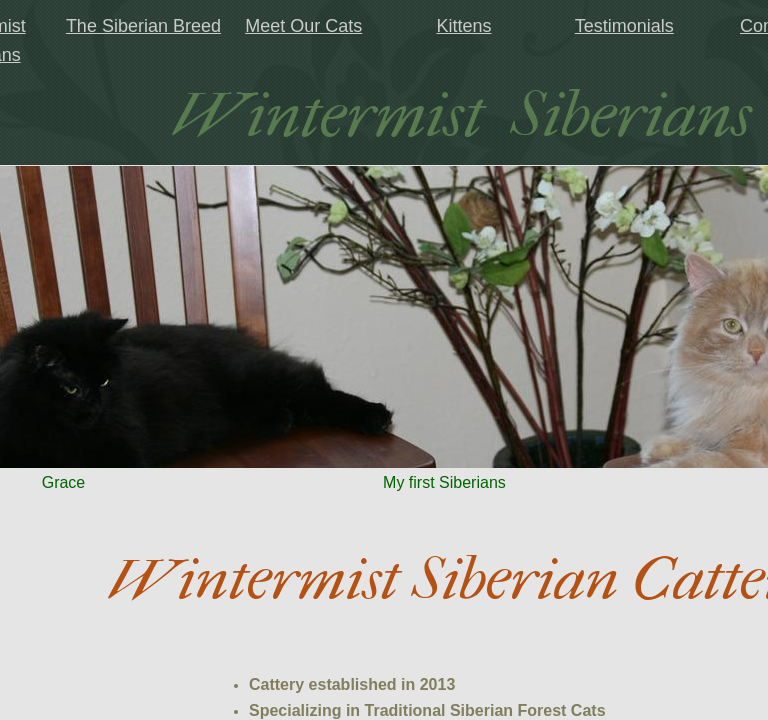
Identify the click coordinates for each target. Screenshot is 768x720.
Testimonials (624, 26)
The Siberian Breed (143, 26)
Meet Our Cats (303, 26)
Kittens (463, 26)
